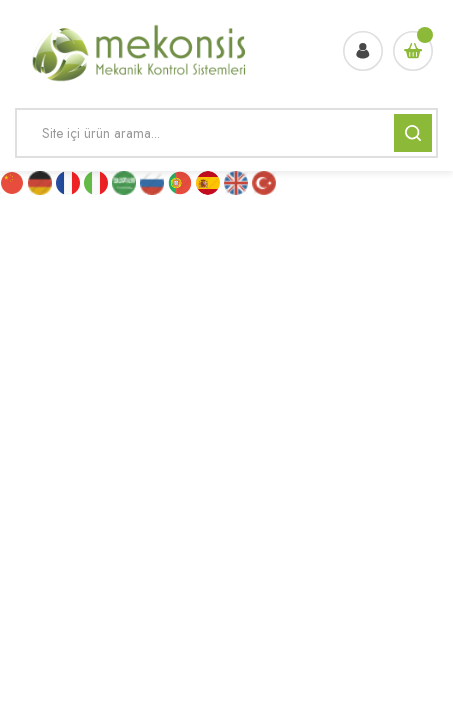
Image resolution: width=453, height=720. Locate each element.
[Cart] (413, 51)
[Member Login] (363, 51)
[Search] (226, 133)
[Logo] (140, 50)
